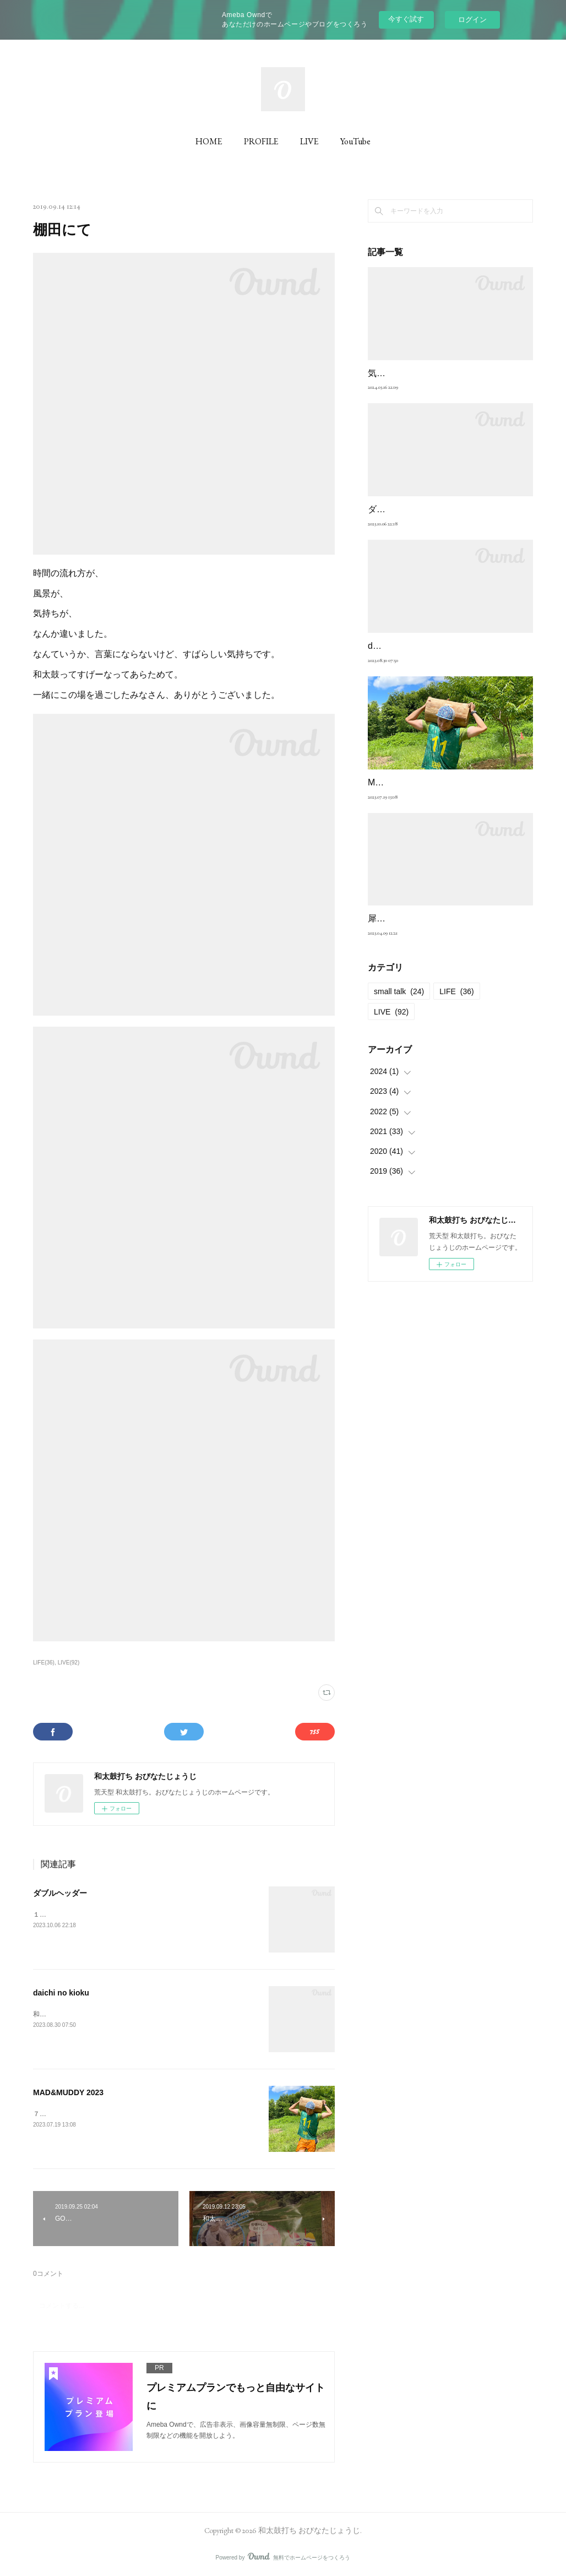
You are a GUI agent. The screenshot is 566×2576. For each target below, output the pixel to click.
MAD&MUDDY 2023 (68, 2092)
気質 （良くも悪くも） (416, 373)
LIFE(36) (44, 1663)
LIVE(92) (69, 1663)
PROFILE (261, 141)
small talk (399, 991)
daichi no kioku (61, 1992)
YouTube (355, 141)
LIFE (456, 991)
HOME (208, 141)
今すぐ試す (406, 19)
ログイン (472, 19)
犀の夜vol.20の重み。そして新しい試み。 (450, 918)
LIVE (309, 141)
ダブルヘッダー (60, 1893)
